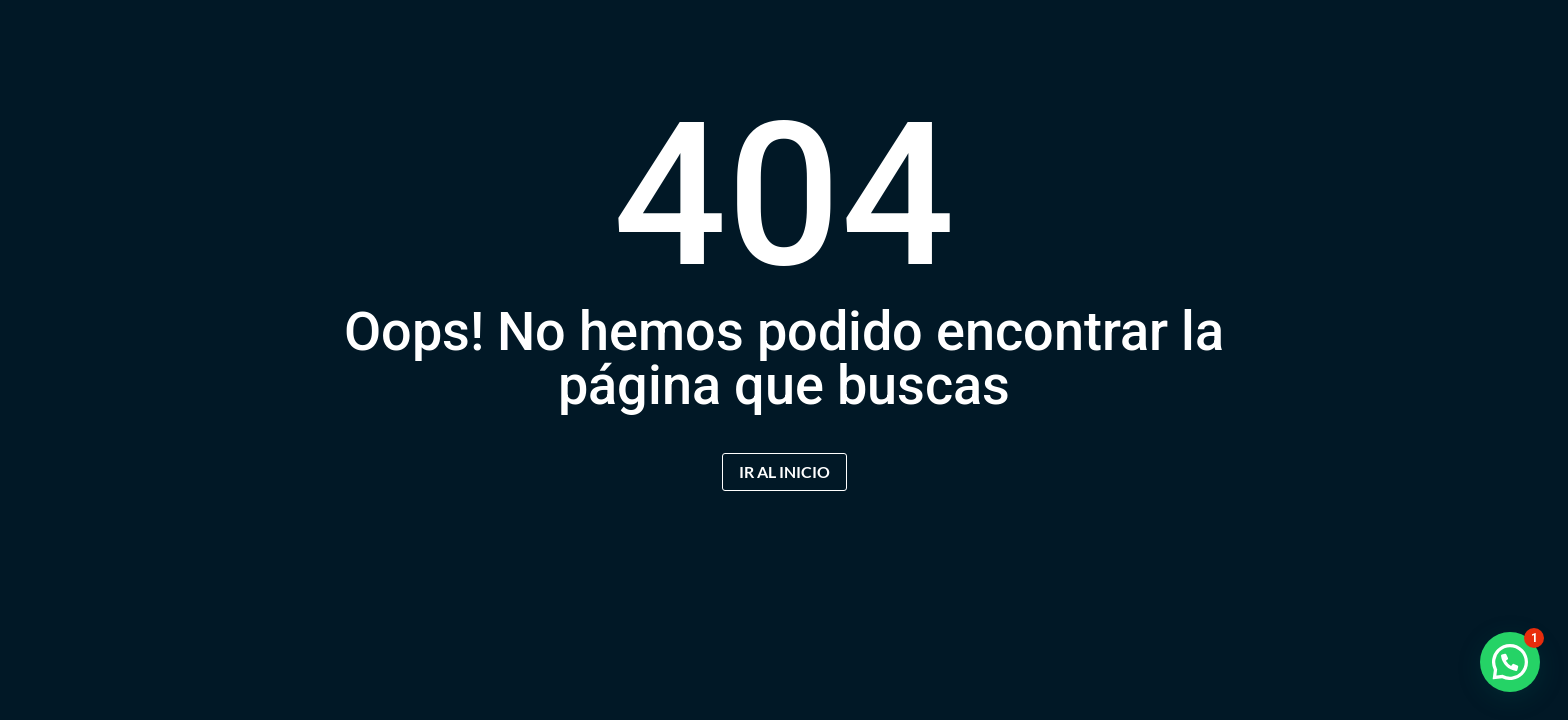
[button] (1510, 662)
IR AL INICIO (784, 471)
